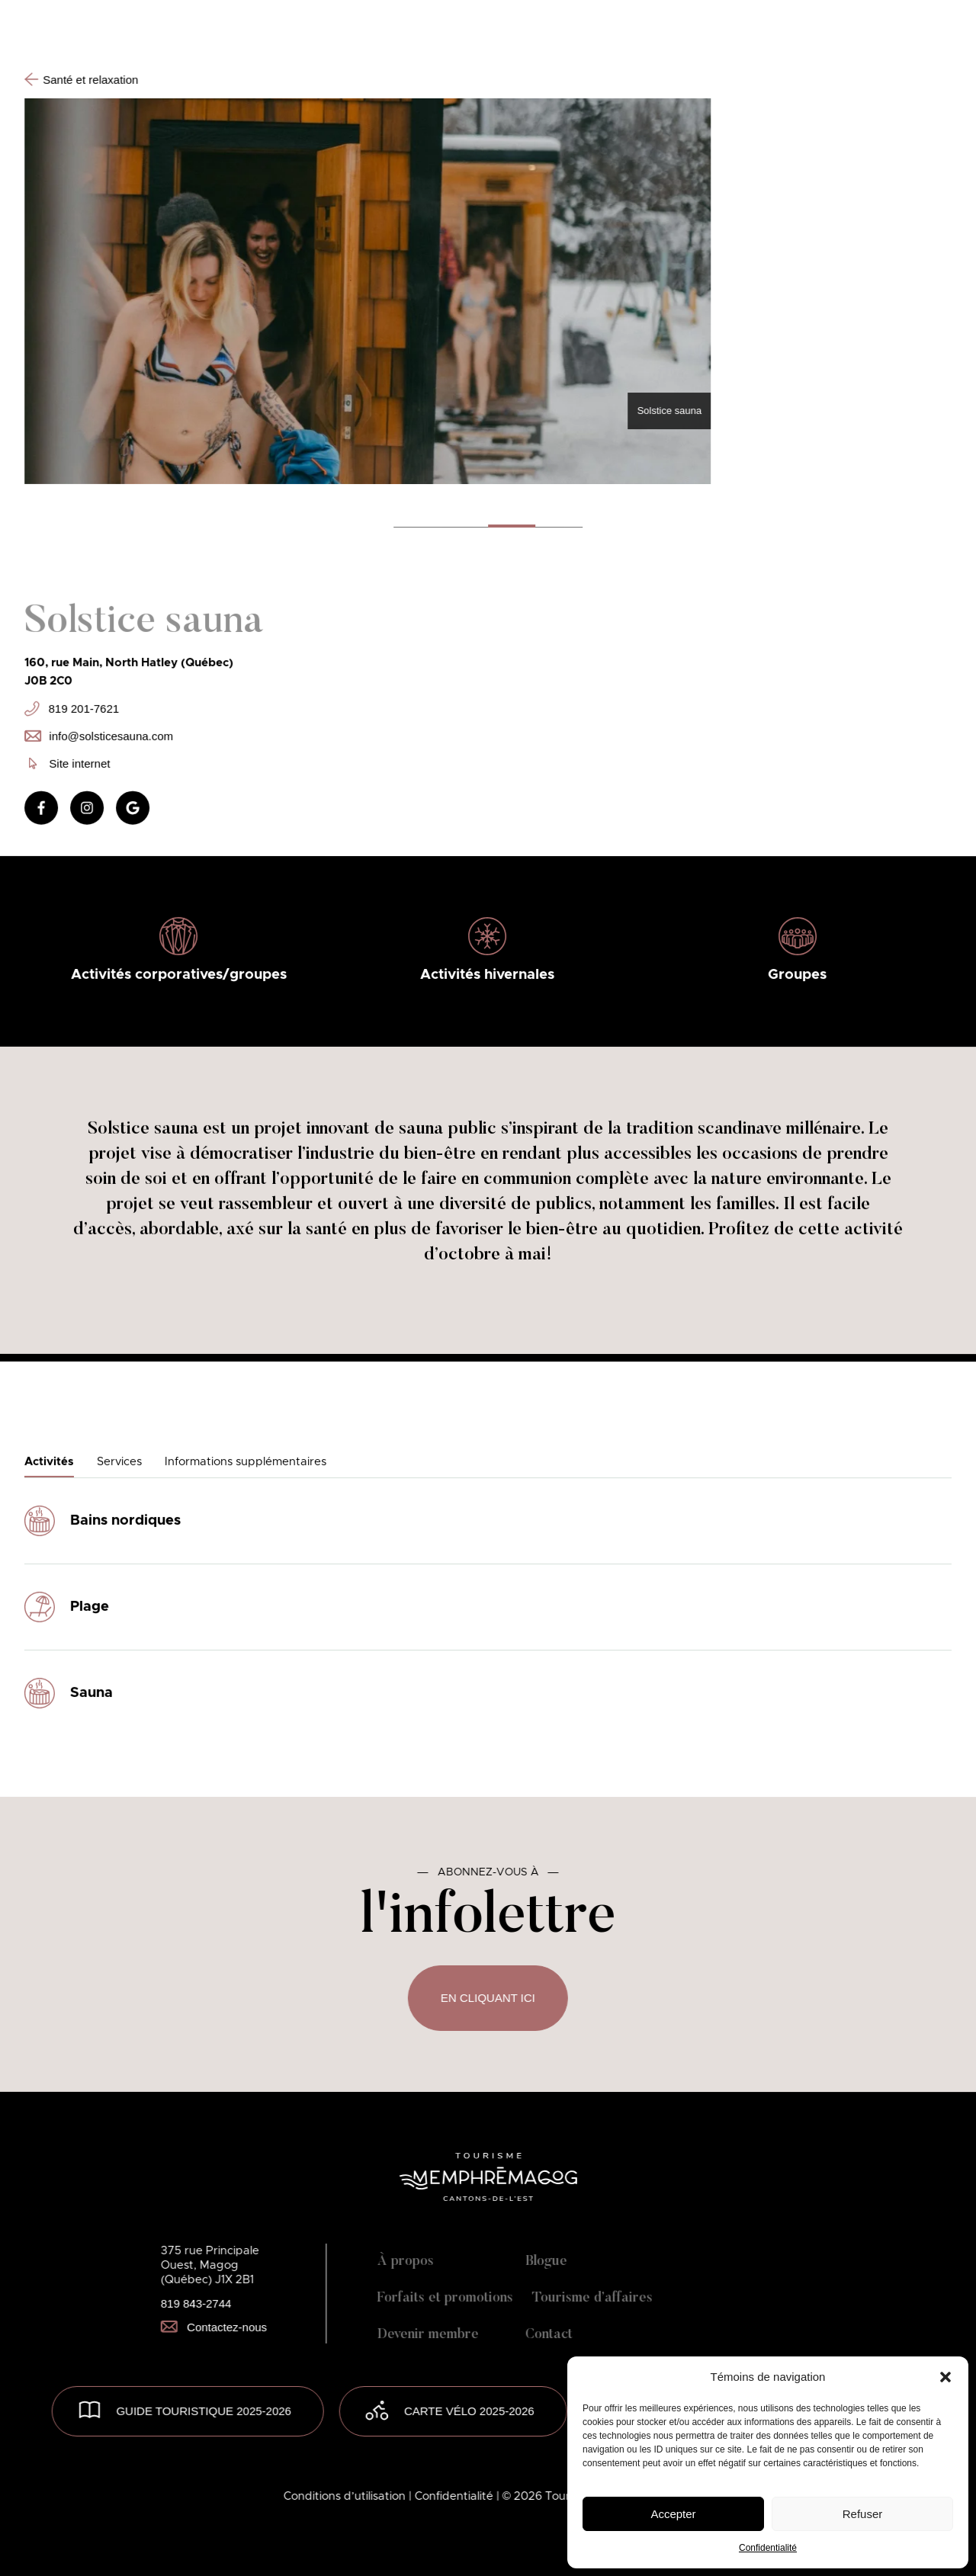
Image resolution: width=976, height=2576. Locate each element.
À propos (405, 2262)
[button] (945, 2377)
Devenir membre (428, 2335)
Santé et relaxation (81, 79)
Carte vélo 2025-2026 (469, 2410)
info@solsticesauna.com (98, 735)
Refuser (863, 2513)
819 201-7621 (71, 708)
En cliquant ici (488, 1997)
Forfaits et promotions (445, 2298)
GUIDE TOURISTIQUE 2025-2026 (203, 2410)
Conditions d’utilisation (346, 2496)
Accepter (672, 2513)
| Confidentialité (452, 2496)
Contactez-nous (214, 2327)
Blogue (546, 2262)
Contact (549, 2335)
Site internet (69, 762)
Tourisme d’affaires (592, 2298)
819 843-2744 (196, 2303)
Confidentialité (768, 2547)
